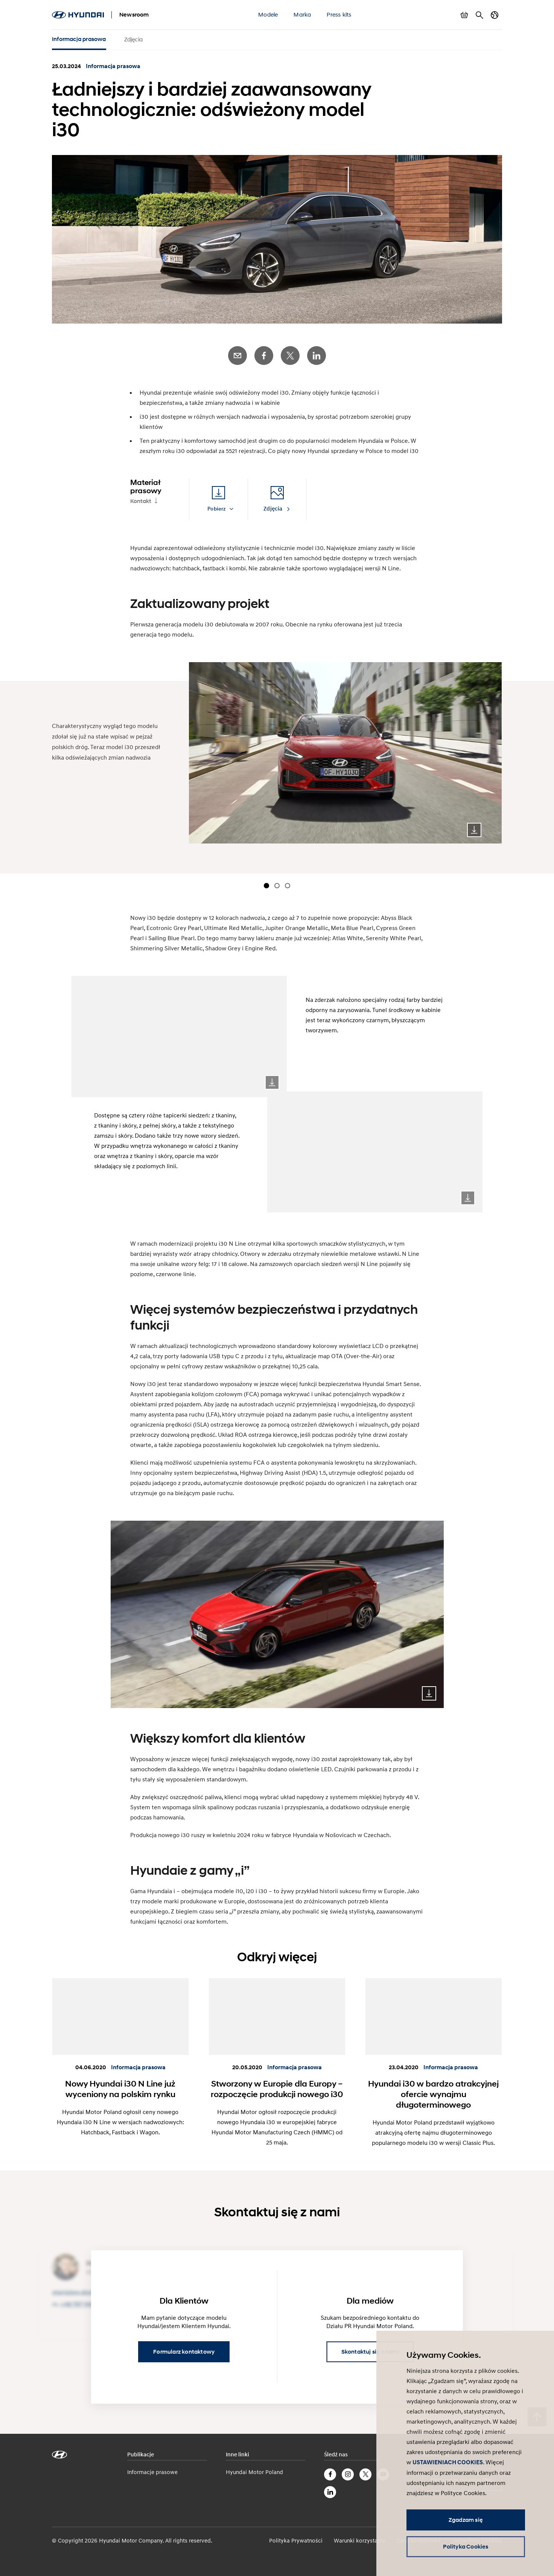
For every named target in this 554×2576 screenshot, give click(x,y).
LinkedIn (316, 355)
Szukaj (479, 15)
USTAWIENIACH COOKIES (447, 2462)
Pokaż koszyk (464, 15)
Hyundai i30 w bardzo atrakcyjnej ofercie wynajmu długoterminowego (433, 2094)
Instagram (348, 2474)
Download (474, 830)
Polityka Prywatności (296, 2540)
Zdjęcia (133, 39)
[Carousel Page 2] (277, 885)
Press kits (339, 14)
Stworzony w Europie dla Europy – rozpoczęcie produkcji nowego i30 (277, 2089)
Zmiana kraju (494, 15)
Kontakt (140, 501)
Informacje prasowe (152, 2471)
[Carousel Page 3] (287, 885)
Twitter (290, 355)
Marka (302, 14)
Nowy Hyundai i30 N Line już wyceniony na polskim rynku (120, 2089)
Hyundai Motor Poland (254, 2471)
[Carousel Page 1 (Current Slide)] (266, 885)
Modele (268, 14)
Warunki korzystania (359, 2540)
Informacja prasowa (79, 39)
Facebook (263, 355)
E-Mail (237, 355)
